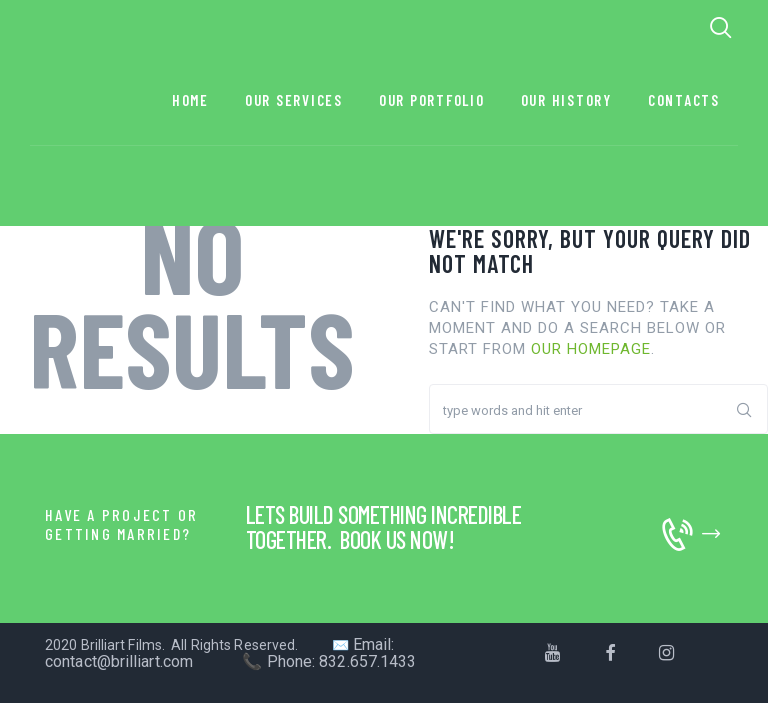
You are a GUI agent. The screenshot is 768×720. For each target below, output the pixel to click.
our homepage (591, 349)
